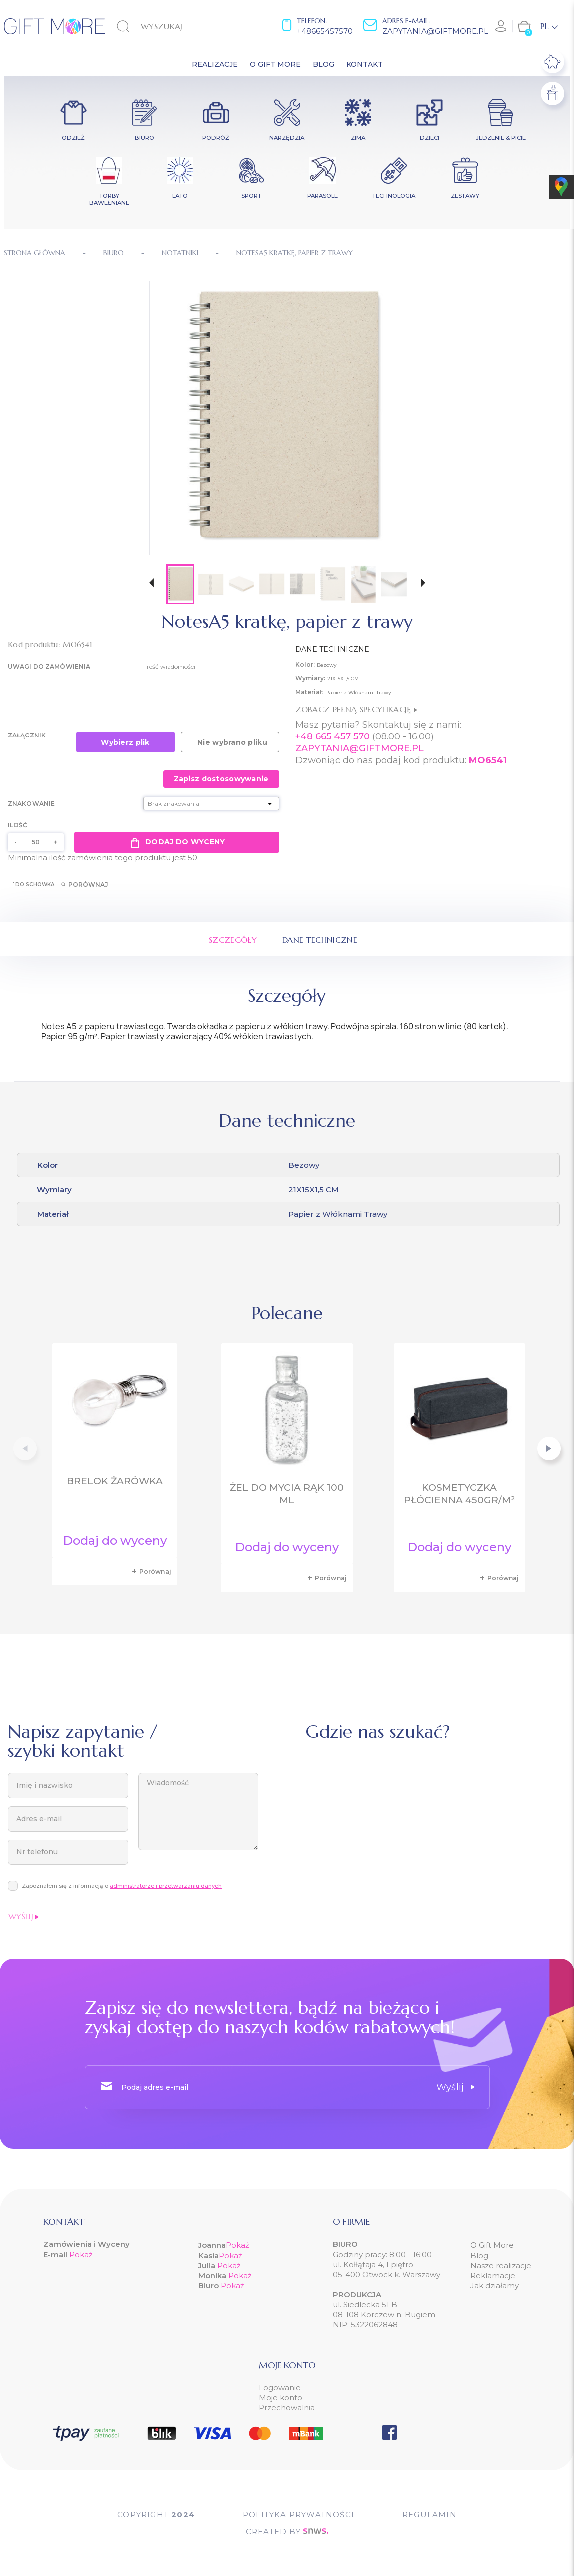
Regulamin (429, 2514)
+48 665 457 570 (332, 736)
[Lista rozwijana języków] (549, 26)
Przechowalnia (287, 2407)
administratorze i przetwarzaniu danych (166, 1885)
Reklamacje (492, 2275)
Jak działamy (494, 2285)
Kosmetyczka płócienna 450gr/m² (459, 1494)
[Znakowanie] (211, 803)
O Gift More (492, 2245)
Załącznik (27, 735)
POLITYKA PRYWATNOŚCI (298, 2514)
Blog (479, 2255)
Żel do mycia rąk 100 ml (287, 1494)
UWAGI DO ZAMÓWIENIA (49, 666)
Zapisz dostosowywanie (221, 778)
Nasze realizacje (500, 2265)
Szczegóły (233, 940)
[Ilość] (36, 842)
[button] (151, 584)
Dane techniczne (319, 940)
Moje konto (280, 2397)
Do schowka (31, 884)
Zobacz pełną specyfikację (356, 709)
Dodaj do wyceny (176, 842)
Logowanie (280, 2387)
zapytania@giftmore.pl (435, 31)
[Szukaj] (168, 26)
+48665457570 (325, 31)
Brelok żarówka (115, 1481)
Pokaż (81, 2254)
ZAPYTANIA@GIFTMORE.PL (359, 748)
